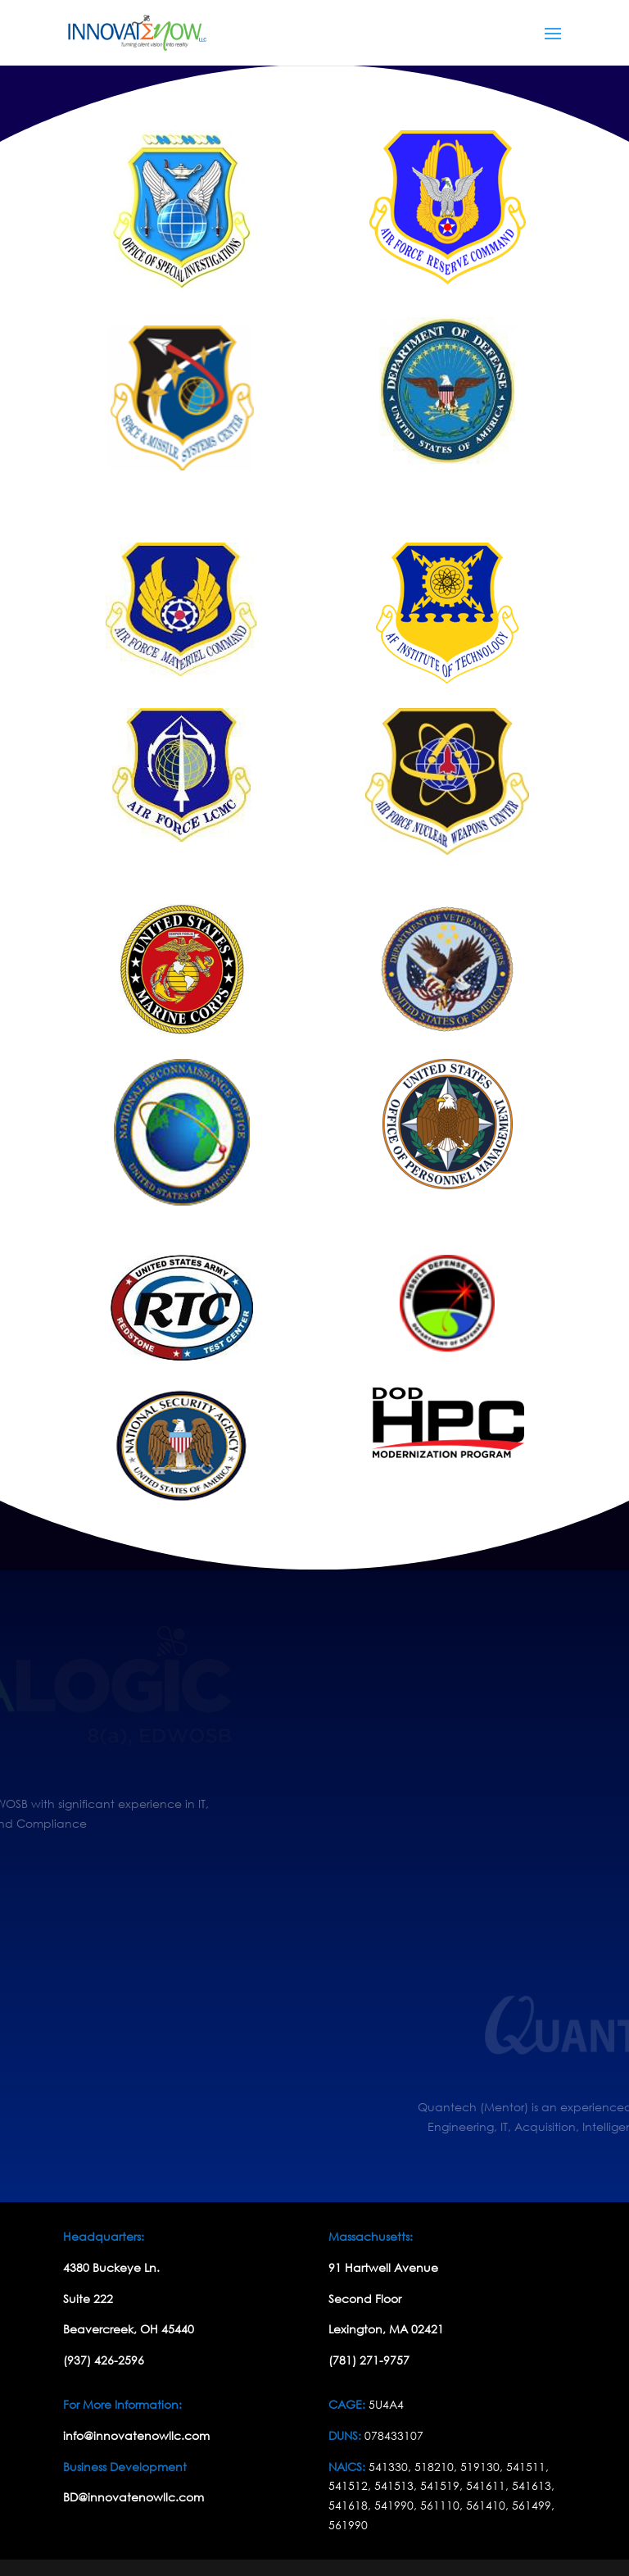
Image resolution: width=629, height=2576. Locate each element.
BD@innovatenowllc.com (133, 2497)
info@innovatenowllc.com (136, 2435)
